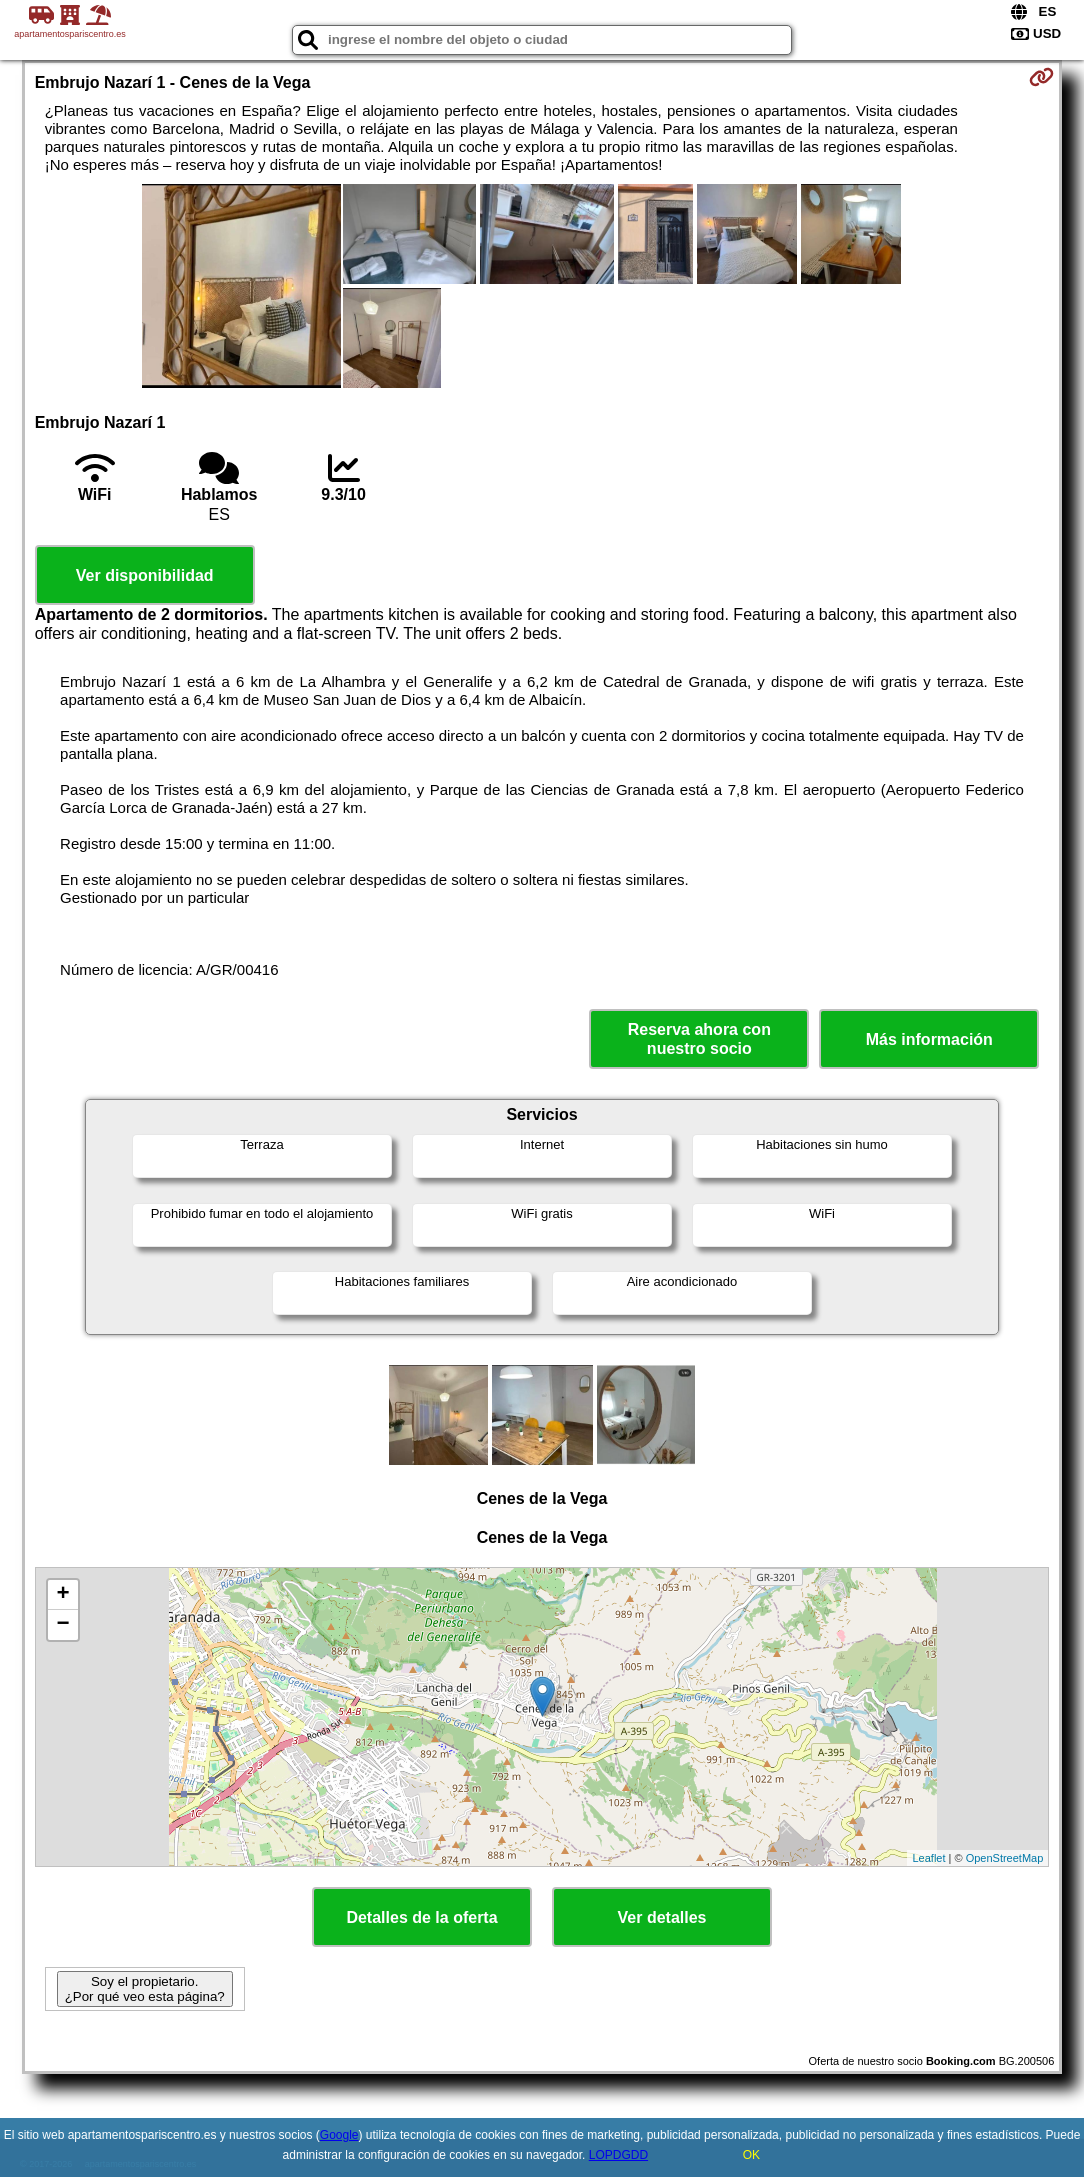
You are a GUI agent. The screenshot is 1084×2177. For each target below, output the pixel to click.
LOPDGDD (618, 2155)
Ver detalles (662, 1917)
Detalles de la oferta (421, 1917)
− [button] (63, 1625)
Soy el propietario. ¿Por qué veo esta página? (145, 1989)
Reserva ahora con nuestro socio (699, 1039)
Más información (929, 1039)
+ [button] (63, 1595)
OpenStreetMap (1005, 1858)
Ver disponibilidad (145, 575)
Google (339, 2135)
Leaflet (928, 1858)
